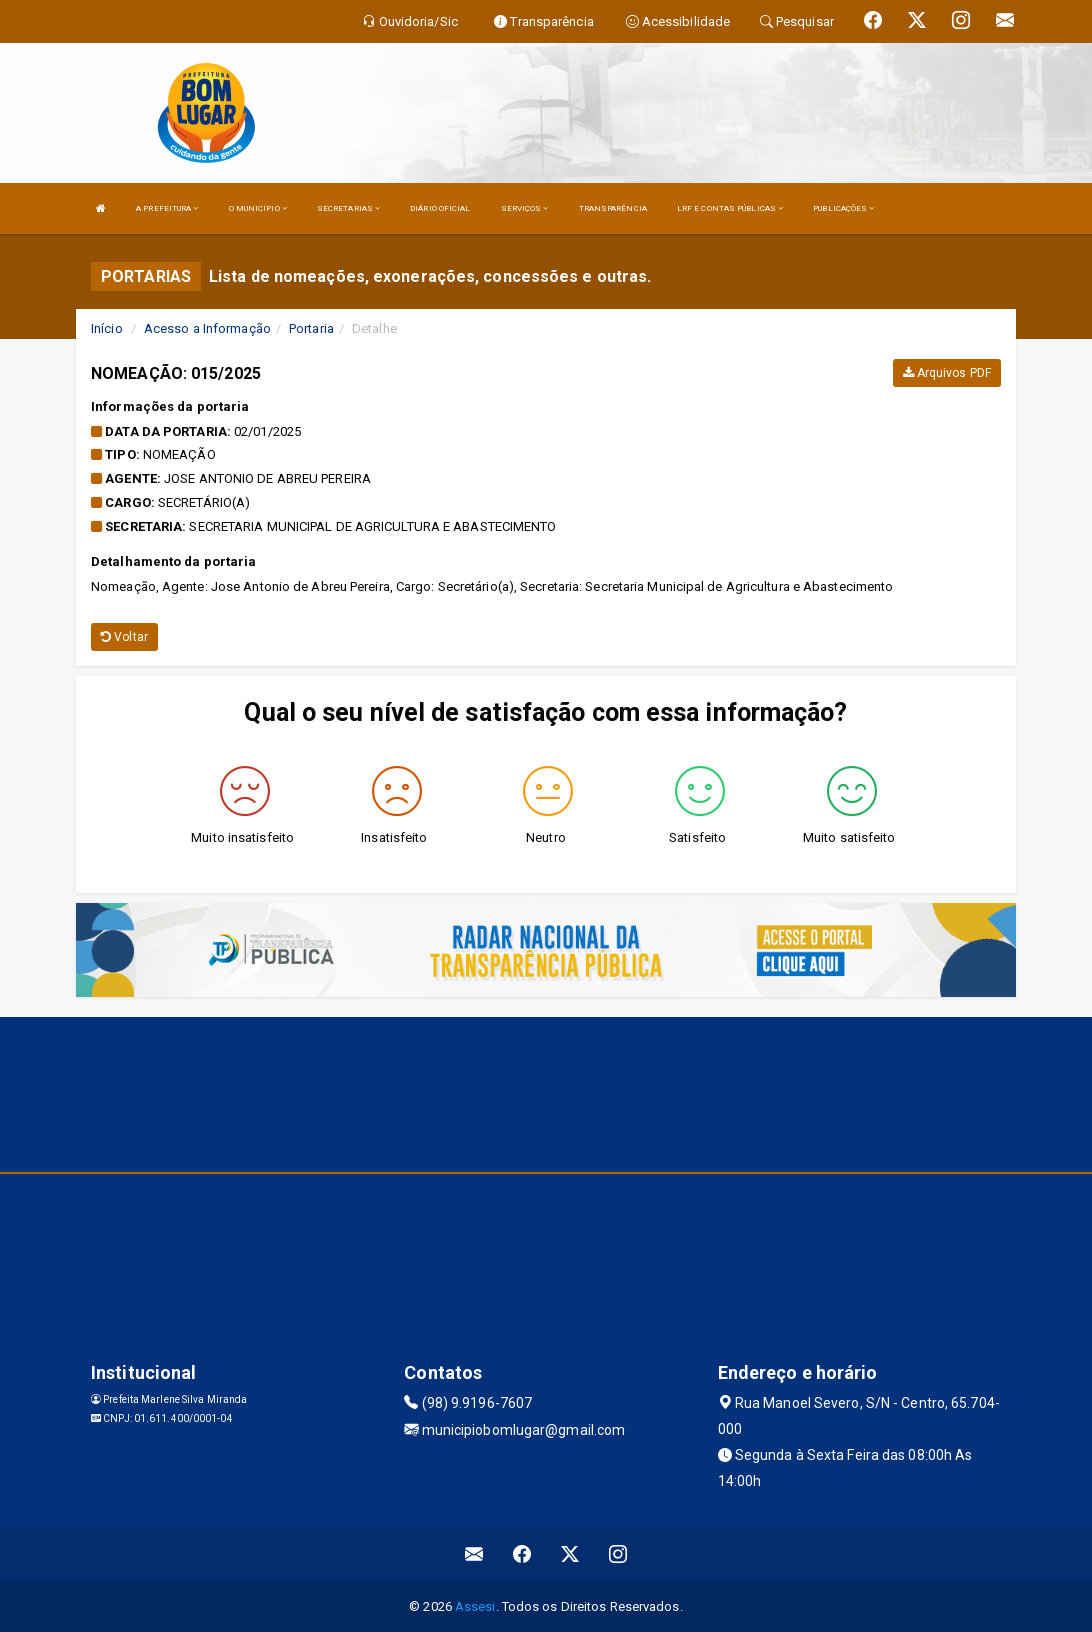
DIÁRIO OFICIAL (440, 208)
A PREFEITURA (167, 208)
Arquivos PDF (947, 373)
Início (107, 328)
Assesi (475, 1606)
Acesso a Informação (207, 328)
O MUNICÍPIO (258, 208)
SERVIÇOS (525, 208)
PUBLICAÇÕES (843, 208)
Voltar (124, 637)
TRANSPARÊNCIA (613, 208)
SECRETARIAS (348, 208)
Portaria (311, 328)
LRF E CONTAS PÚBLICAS (730, 208)
